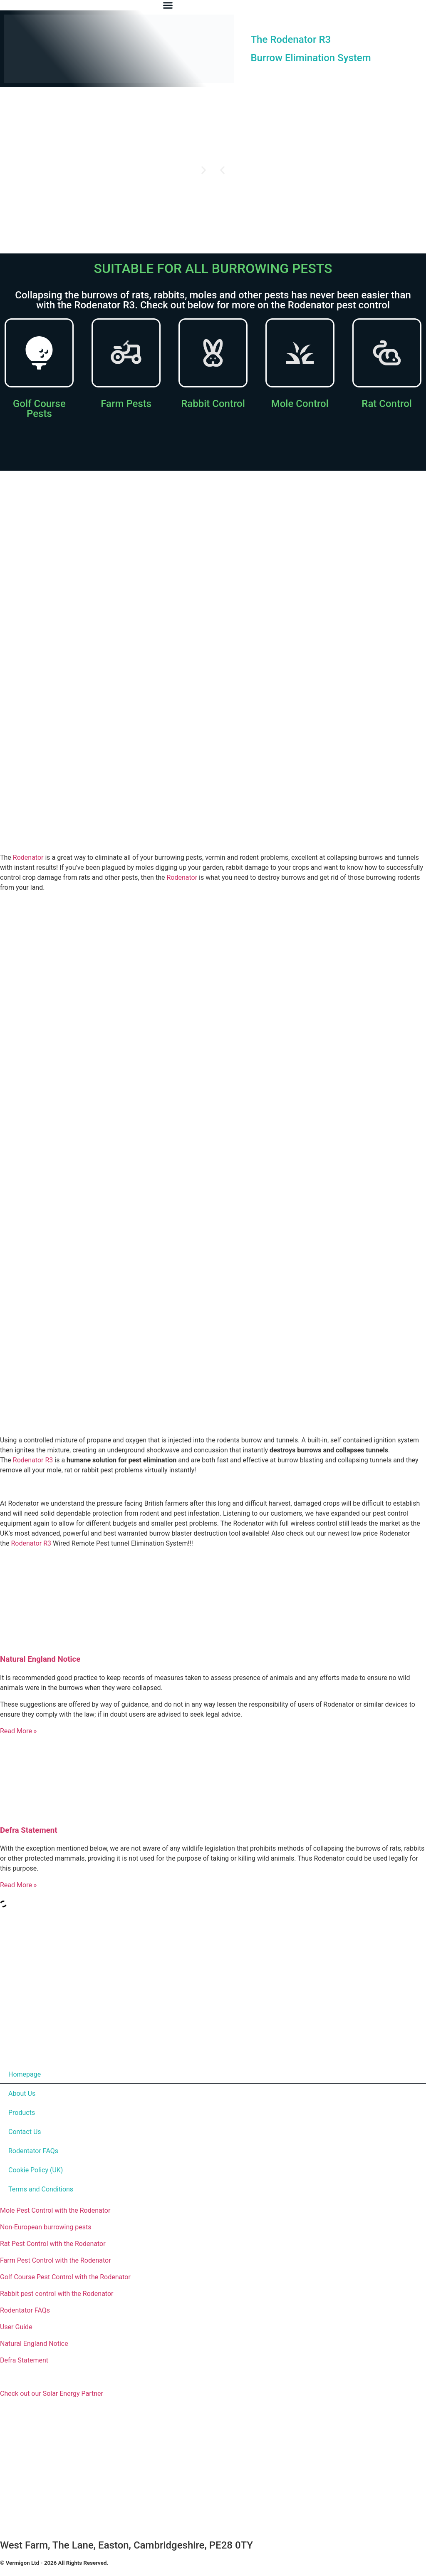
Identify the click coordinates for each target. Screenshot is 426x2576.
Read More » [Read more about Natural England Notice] (18, 1731)
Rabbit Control (213, 403)
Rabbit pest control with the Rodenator (56, 2294)
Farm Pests (126, 403)
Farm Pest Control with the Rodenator (55, 2260)
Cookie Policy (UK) (35, 2170)
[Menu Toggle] (168, 5)
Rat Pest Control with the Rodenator (53, 2244)
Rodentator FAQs (33, 2151)
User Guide (16, 2327)
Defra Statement (28, 1830)
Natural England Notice (40, 1659)
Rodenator (28, 857)
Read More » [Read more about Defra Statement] (18, 1885)
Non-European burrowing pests (45, 2227)
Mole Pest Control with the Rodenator (55, 2210)
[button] (222, 170)
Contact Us (24, 2132)
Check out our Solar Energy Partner (51, 2393)
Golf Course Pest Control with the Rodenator (65, 2277)
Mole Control (300, 403)
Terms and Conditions (40, 2189)
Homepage (24, 2074)
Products (21, 2113)
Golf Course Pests (39, 408)
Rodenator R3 (33, 1460)
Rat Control (387, 403)
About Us (21, 2093)
